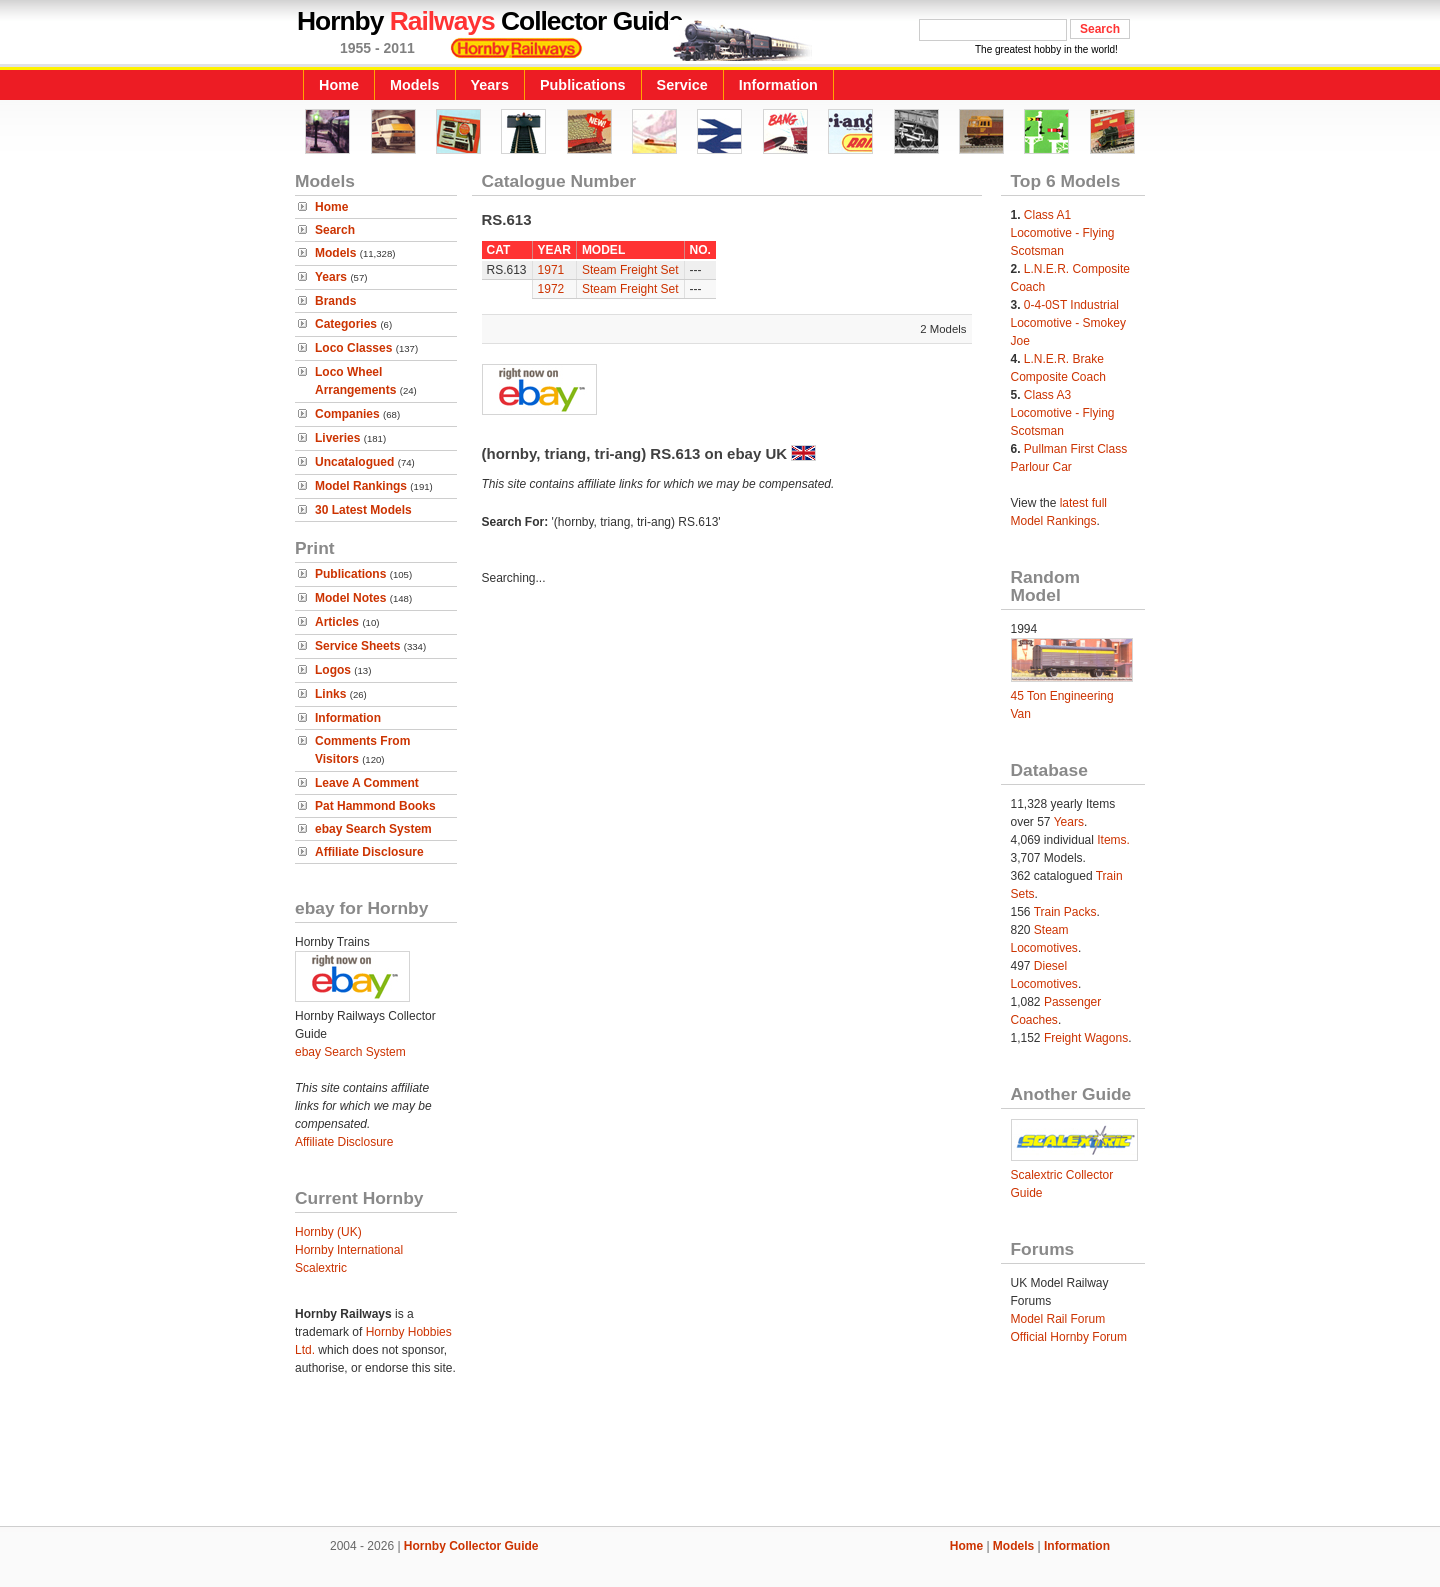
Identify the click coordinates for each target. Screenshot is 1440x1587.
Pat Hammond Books (375, 806)
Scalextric (321, 1268)
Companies (347, 414)
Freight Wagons (1086, 1038)
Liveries (337, 438)
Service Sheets (357, 646)
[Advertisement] (720, 1458)
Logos (333, 670)
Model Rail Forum (1058, 1319)
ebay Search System (373, 829)
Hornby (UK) (328, 1232)
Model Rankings (361, 486)
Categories (346, 324)
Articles (337, 622)
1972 (551, 289)
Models (415, 85)
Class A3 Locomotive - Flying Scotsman (1063, 413)
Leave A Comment (367, 783)
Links (330, 694)
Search (335, 230)
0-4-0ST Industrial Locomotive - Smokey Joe (1068, 323)
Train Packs (1065, 912)
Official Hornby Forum (1069, 1337)
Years (490, 85)
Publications (583, 85)
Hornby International (349, 1250)
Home (339, 85)
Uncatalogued (354, 462)
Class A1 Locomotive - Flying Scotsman (1063, 233)
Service (682, 85)
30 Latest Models (363, 510)
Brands (335, 301)
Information (778, 85)
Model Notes (350, 598)
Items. (1113, 840)
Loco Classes (353, 348)
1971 (551, 270)
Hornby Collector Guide (471, 1546)
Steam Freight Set (630, 270)
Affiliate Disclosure (369, 852)
